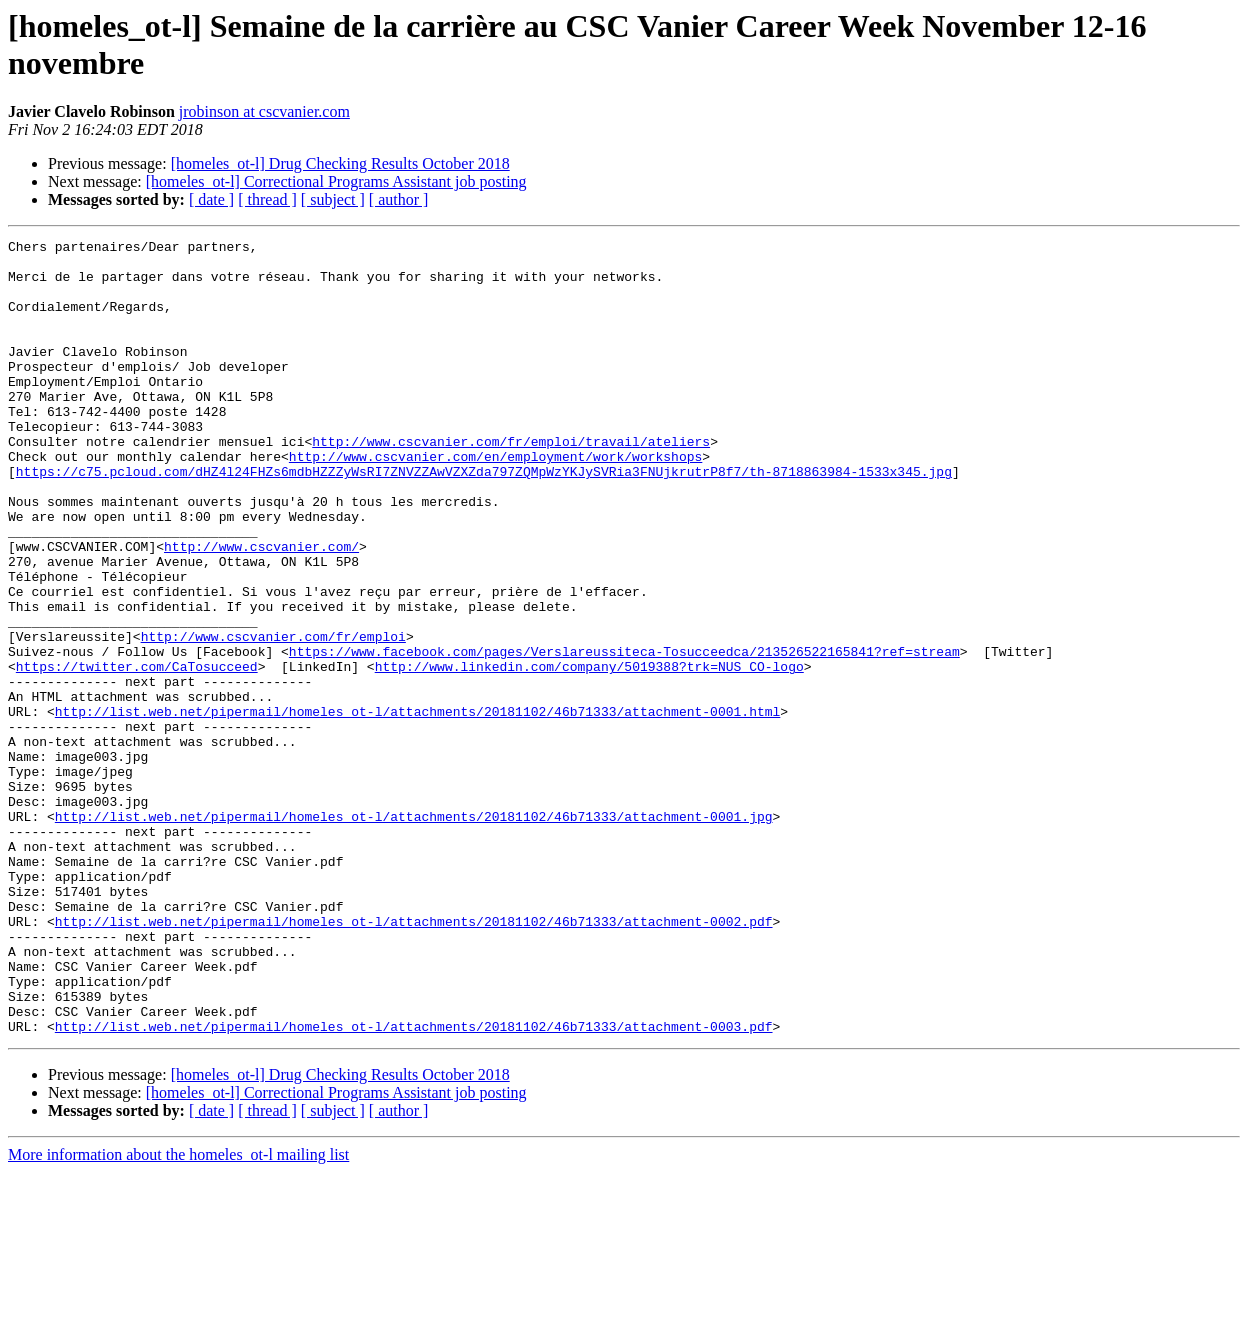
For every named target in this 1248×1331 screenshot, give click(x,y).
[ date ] (211, 199)
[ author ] (399, 199)
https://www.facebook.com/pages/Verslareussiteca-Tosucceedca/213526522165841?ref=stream (624, 735)
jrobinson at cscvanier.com (264, 111)
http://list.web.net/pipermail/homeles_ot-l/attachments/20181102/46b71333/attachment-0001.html (417, 807)
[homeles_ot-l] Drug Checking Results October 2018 (340, 163)
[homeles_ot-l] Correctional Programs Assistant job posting (336, 181)
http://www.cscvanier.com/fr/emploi (273, 717)
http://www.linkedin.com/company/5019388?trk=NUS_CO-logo (589, 753)
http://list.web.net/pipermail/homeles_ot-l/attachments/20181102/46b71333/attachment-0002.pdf (414, 1059)
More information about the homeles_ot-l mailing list (178, 1313)
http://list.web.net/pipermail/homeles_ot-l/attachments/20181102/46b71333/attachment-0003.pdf (414, 1185)
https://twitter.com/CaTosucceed (137, 753)
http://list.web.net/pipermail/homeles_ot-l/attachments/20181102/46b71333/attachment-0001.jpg (414, 933)
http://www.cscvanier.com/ (261, 609)
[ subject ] (333, 199)
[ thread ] (267, 199)
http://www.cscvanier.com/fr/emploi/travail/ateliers (511, 483)
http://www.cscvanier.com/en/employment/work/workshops (495, 501)
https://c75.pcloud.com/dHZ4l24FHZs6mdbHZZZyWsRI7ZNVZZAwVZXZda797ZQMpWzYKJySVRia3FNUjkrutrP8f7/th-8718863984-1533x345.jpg (484, 519)
